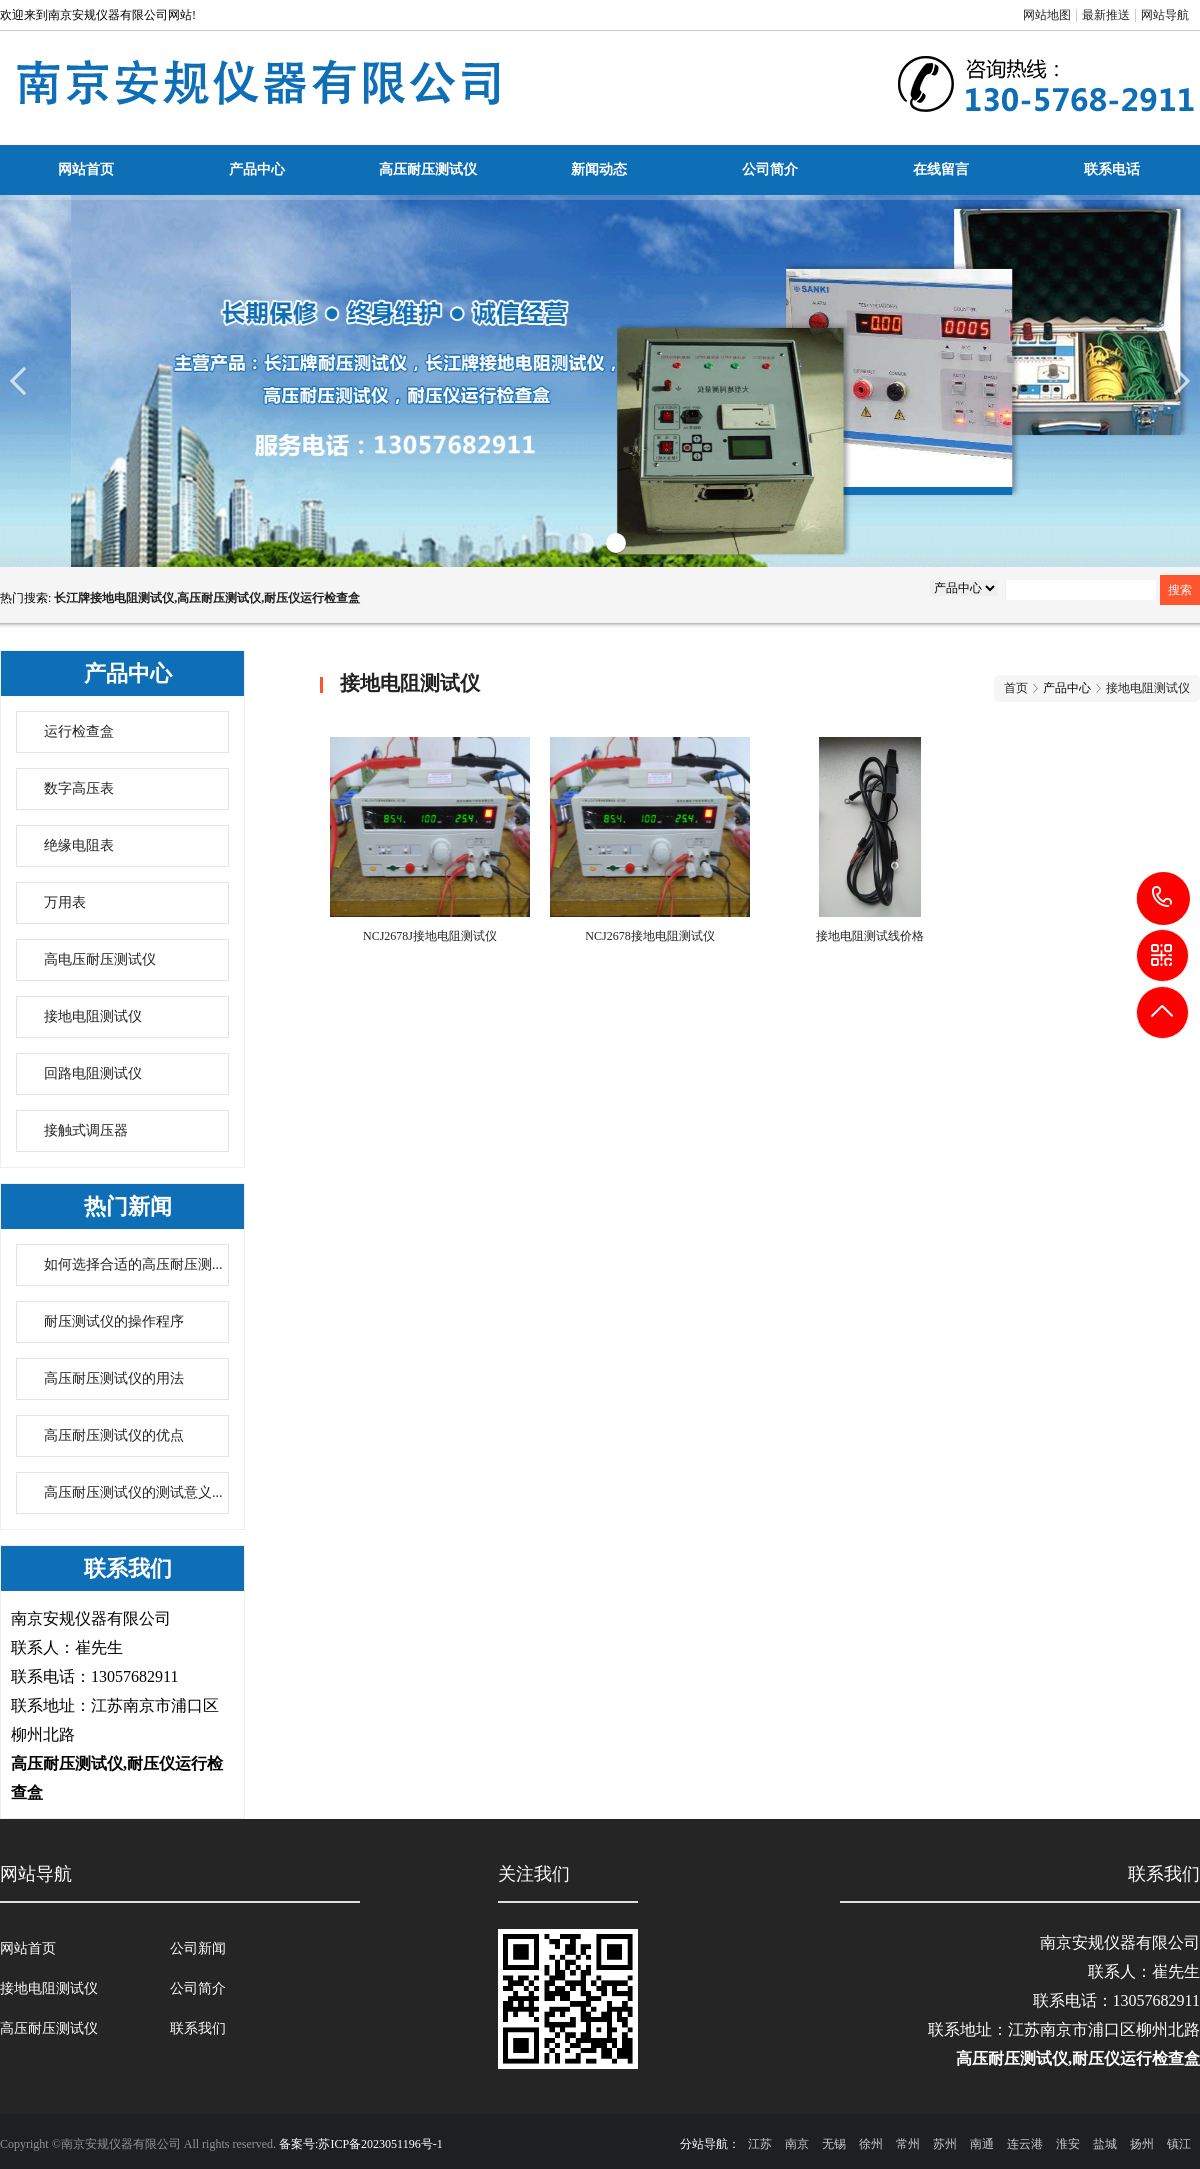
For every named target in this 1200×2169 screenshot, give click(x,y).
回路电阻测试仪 (93, 1073)
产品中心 (257, 169)
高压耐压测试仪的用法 (114, 1378)
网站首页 (86, 169)
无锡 (834, 2144)
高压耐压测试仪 (428, 169)
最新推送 (1106, 15)
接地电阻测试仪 (93, 1016)
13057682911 (1163, 897)
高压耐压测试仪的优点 (114, 1435)
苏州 (945, 2144)
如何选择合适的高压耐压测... (133, 1264)
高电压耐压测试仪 (100, 959)
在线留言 (941, 169)
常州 (908, 2144)
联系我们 (198, 2028)
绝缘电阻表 (79, 845)
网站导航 (1165, 15)
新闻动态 (599, 169)
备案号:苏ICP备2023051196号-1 (361, 2144)
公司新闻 (198, 1948)
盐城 (1105, 2144)
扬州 (1142, 2144)
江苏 (760, 2144)
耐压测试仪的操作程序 (114, 1321)
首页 (1016, 688)
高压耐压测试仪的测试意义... (133, 1492)
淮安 (1068, 2144)
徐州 (871, 2144)
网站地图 (1047, 15)
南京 (797, 2144)
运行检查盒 (79, 731)
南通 (982, 2144)
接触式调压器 (86, 1130)
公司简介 (770, 169)
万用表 (65, 902)
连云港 (1025, 2144)
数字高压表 (79, 788)
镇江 (1179, 2144)
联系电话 (1112, 169)
